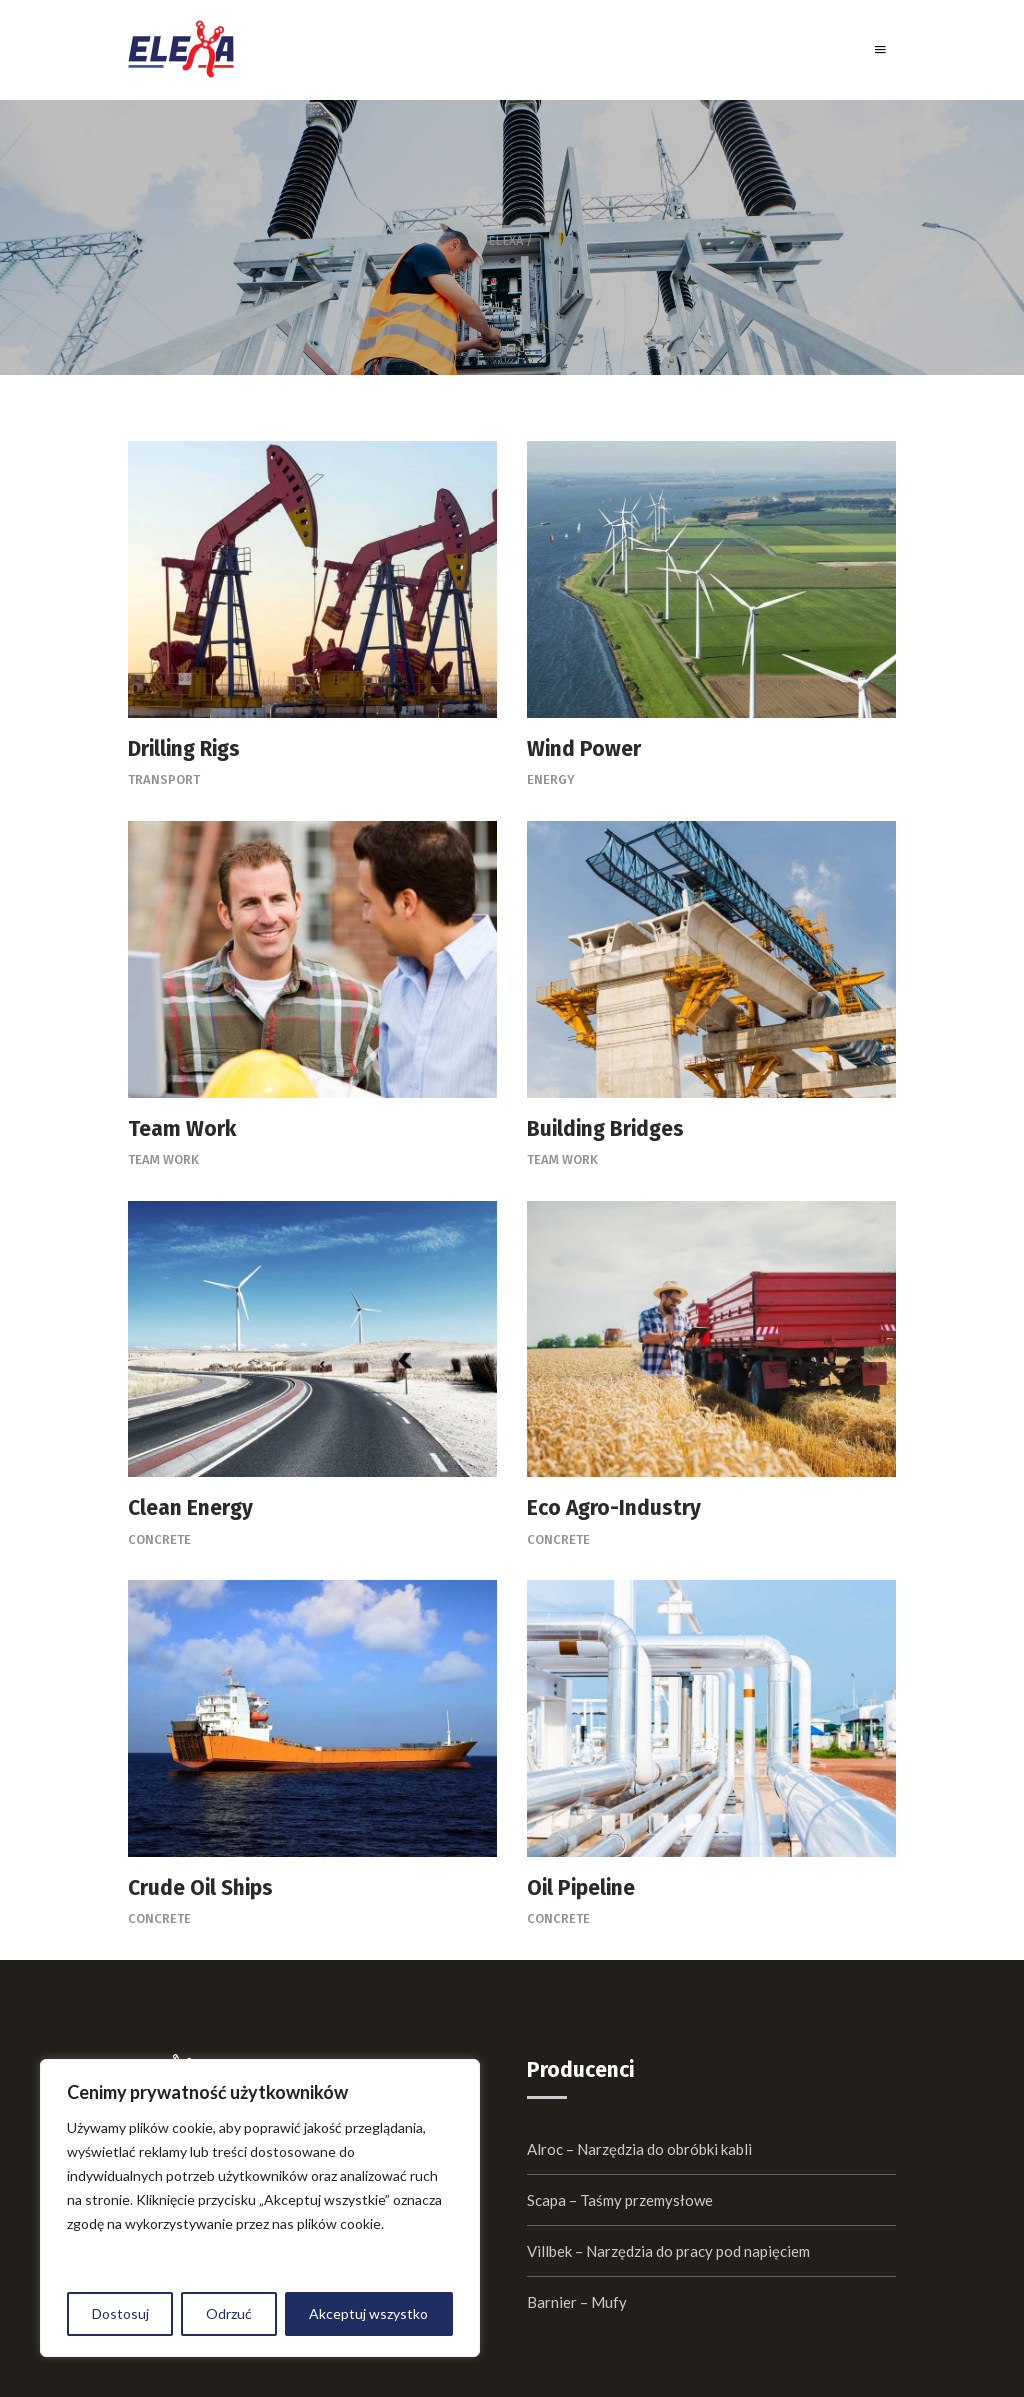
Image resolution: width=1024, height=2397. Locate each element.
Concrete (159, 1539)
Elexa (505, 240)
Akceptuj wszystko (368, 2313)
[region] (260, 2208)
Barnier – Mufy (577, 2302)
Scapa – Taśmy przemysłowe (620, 2200)
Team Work (163, 1159)
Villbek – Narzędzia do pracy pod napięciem (668, 2251)
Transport (164, 779)
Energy (551, 779)
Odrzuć (229, 2313)
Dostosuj (120, 2313)
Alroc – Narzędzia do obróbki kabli (639, 2149)
